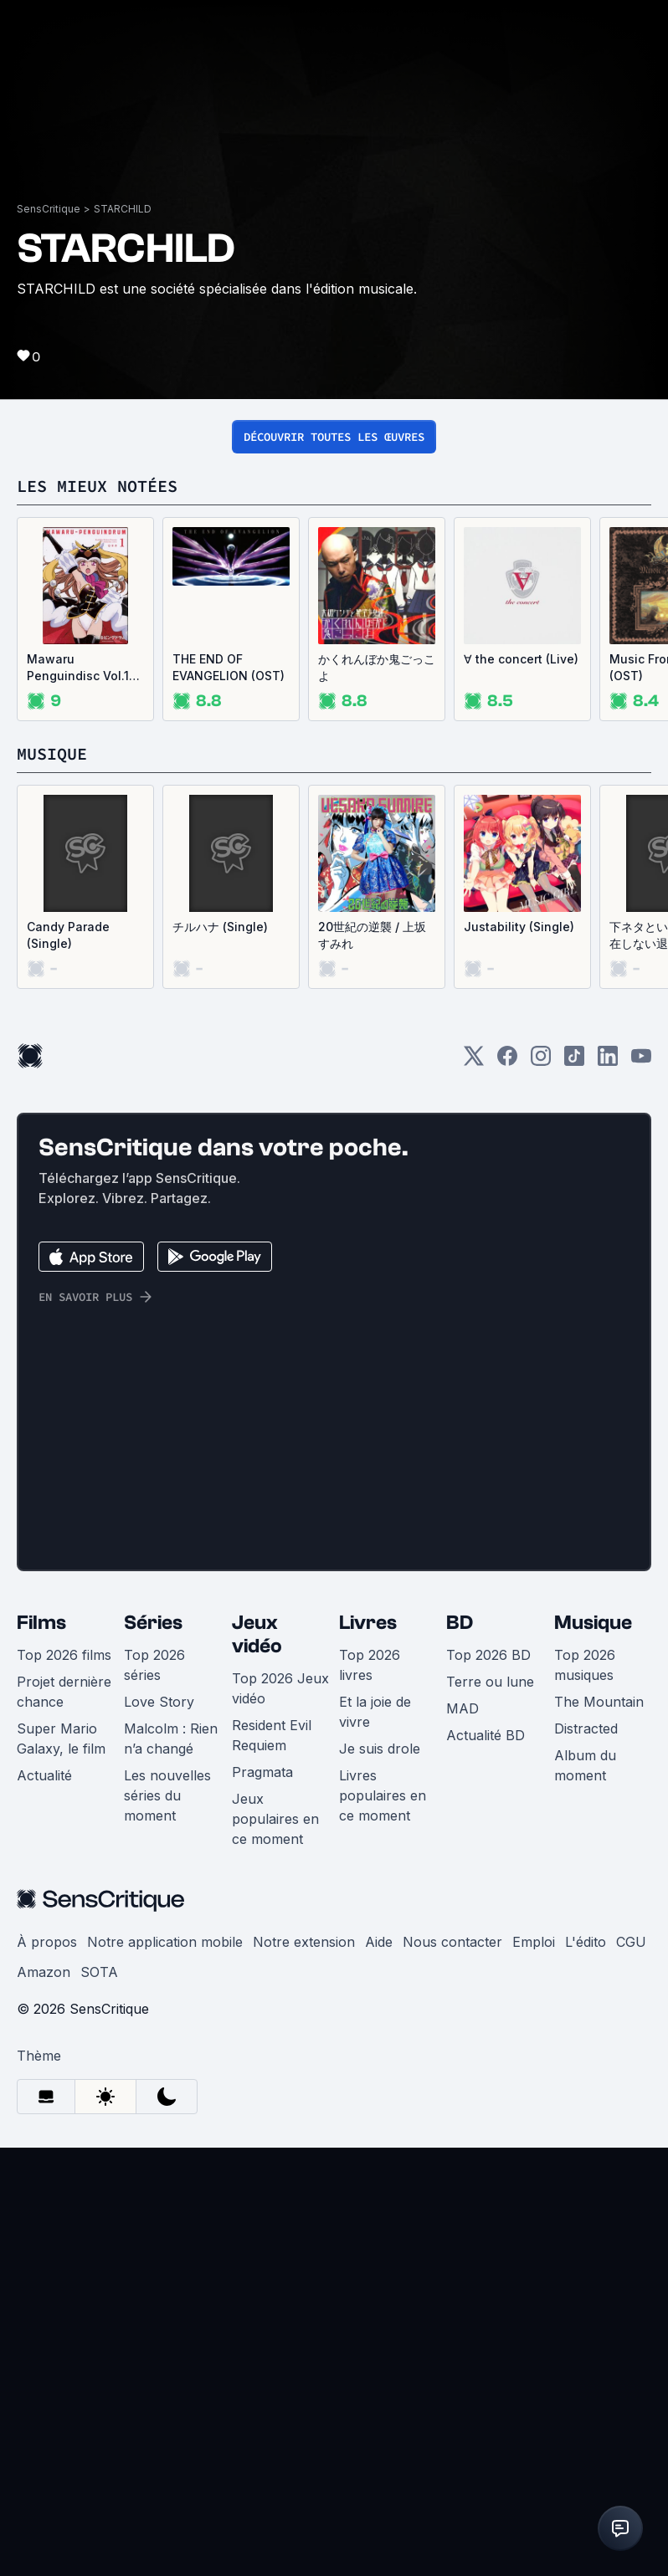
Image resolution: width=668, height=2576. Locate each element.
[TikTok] (574, 1490)
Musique (593, 2051)
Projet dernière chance (64, 2120)
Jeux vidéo (257, 2063)
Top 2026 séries (154, 2093)
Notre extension (304, 2370)
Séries (153, 2051)
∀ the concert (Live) (521, 1087)
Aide (379, 2370)
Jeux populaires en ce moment (275, 2247)
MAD (462, 2136)
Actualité (44, 2203)
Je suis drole (379, 2177)
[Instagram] (541, 1490)
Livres (368, 2051)
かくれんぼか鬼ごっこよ (376, 1095)
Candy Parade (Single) (68, 1363)
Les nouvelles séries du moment (167, 2223)
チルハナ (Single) (220, 1355)
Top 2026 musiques (584, 2093)
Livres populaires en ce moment (382, 2223)
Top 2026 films (64, 2083)
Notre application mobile (165, 2370)
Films (41, 2051)
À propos (47, 2370)
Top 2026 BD (488, 2083)
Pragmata (262, 2200)
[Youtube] (641, 1490)
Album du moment (585, 2193)
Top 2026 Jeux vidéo (280, 2116)
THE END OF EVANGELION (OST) (228, 1095)
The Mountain (599, 2130)
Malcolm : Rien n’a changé (171, 2166)
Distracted (586, 2156)
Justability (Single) (519, 1355)
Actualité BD (485, 2163)
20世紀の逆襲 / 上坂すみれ (372, 1363)
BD (459, 2051)
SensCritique (48, 637)
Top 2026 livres (369, 2093)
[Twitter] (474, 1490)
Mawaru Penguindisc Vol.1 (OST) (78, 1096)
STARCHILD (123, 637)
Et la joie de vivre (375, 2140)
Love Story (159, 2130)
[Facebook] (507, 1490)
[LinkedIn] (608, 1490)
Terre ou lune (490, 2110)
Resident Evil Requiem (271, 2163)
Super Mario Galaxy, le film (61, 2166)
